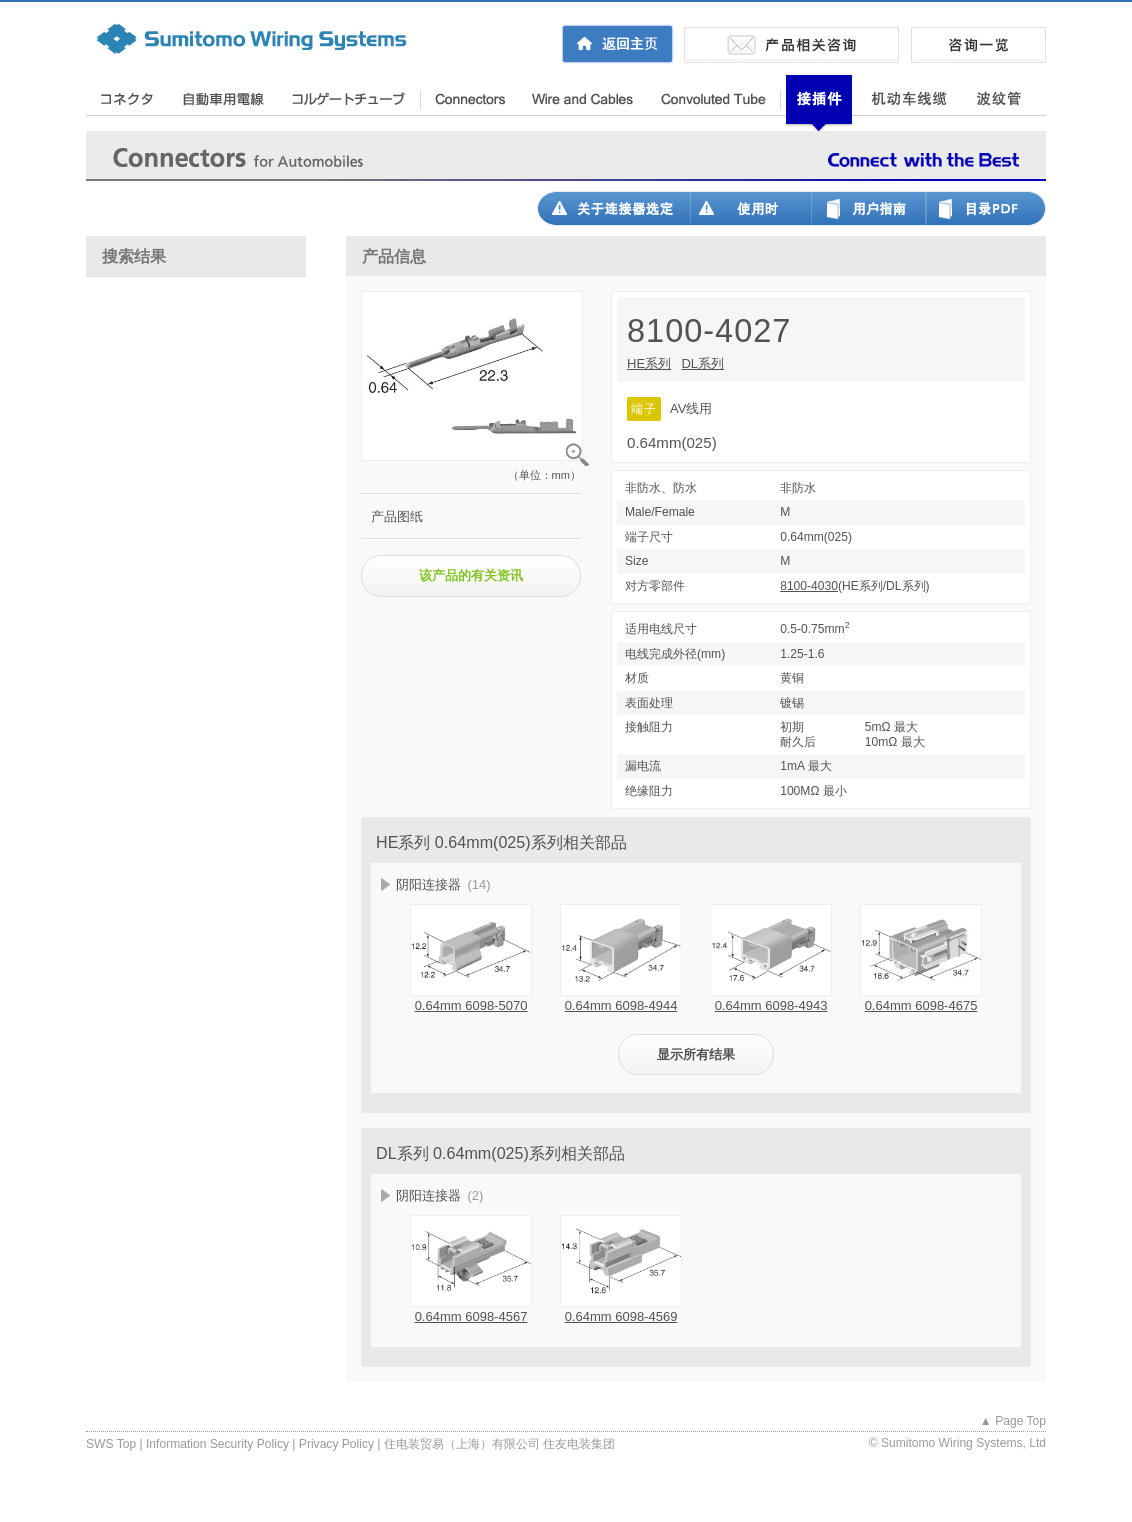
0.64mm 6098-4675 (921, 1005)
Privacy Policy (336, 1444)
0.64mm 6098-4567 (471, 1316)
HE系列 (649, 363)
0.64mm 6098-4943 (771, 1005)
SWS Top (111, 1444)
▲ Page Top (1013, 1421)
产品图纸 (397, 516)
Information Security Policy (217, 1444)
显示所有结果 (696, 1054)
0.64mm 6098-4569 (621, 1316)
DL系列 (702, 363)
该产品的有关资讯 (471, 575)
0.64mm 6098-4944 (621, 1005)
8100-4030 (809, 586)
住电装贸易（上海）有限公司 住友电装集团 (499, 1444)
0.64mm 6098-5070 (471, 1005)
